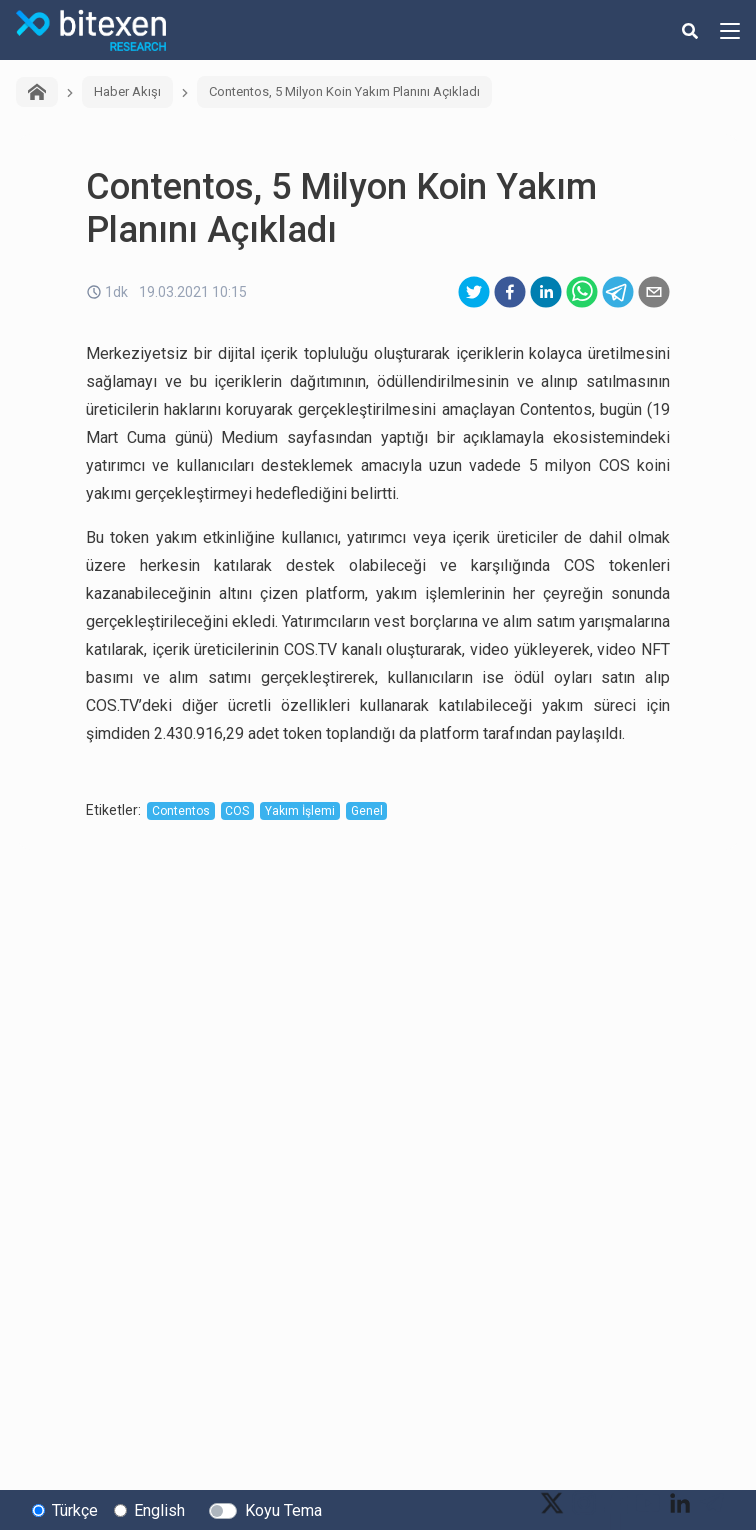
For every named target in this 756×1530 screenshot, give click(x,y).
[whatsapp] (582, 292)
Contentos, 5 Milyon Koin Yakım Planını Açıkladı (344, 91)
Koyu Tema (283, 1510)
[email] (654, 292)
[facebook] (510, 292)
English (159, 1510)
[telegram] (618, 292)
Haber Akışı (127, 91)
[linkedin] (546, 292)
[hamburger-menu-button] (730, 30)
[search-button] (690, 30)
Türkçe (75, 1510)
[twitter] (474, 292)
